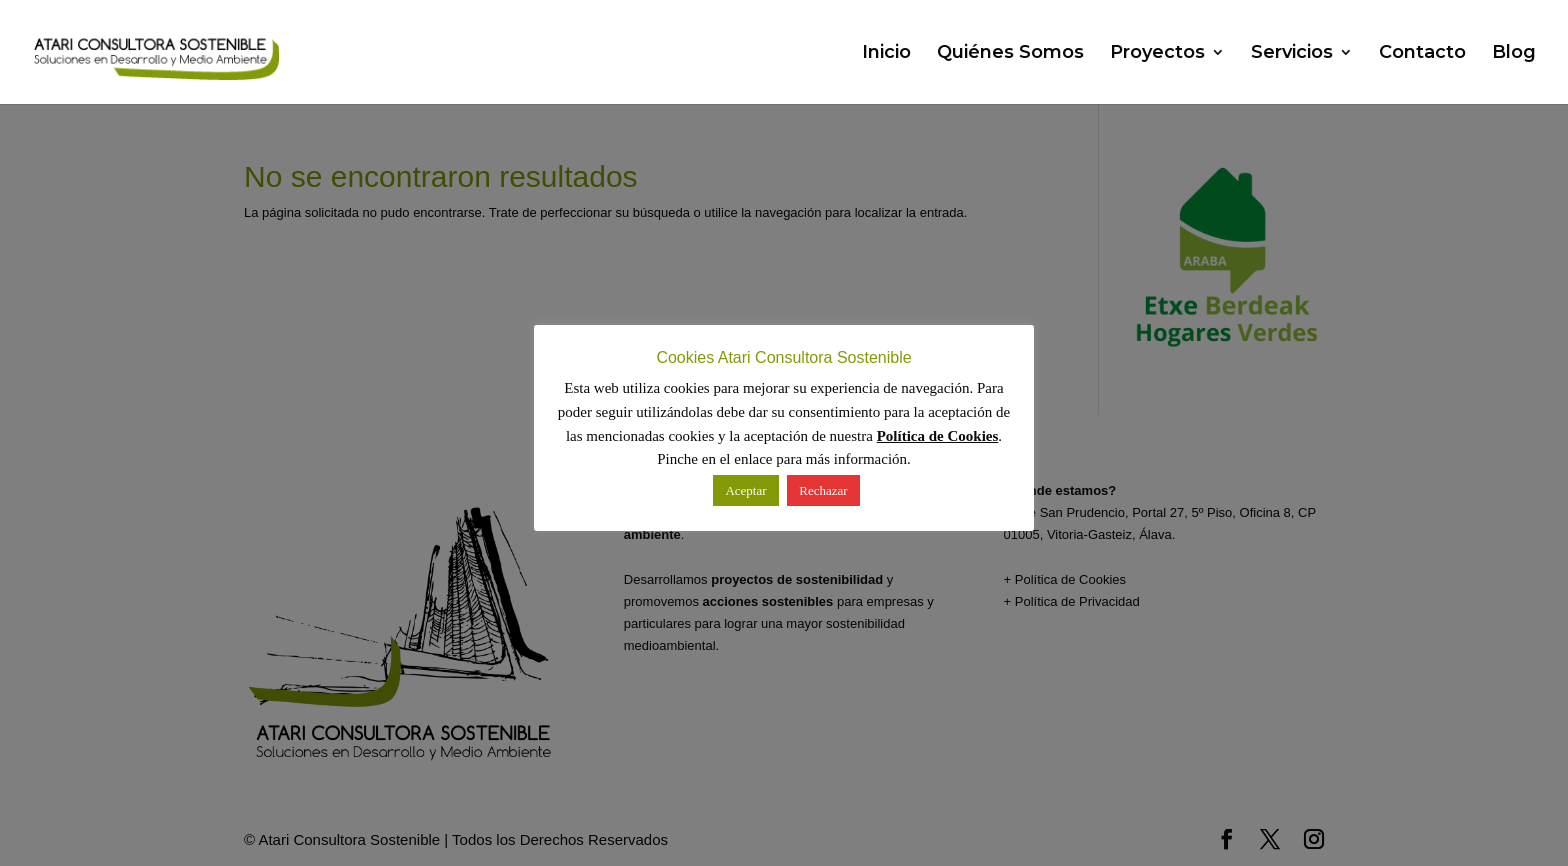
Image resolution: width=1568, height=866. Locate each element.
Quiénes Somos (1010, 54)
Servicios (1292, 54)
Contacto (1422, 54)
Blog (1514, 54)
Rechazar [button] (823, 490)
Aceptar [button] (745, 490)
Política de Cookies (938, 436)
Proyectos (1157, 54)
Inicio (886, 54)
